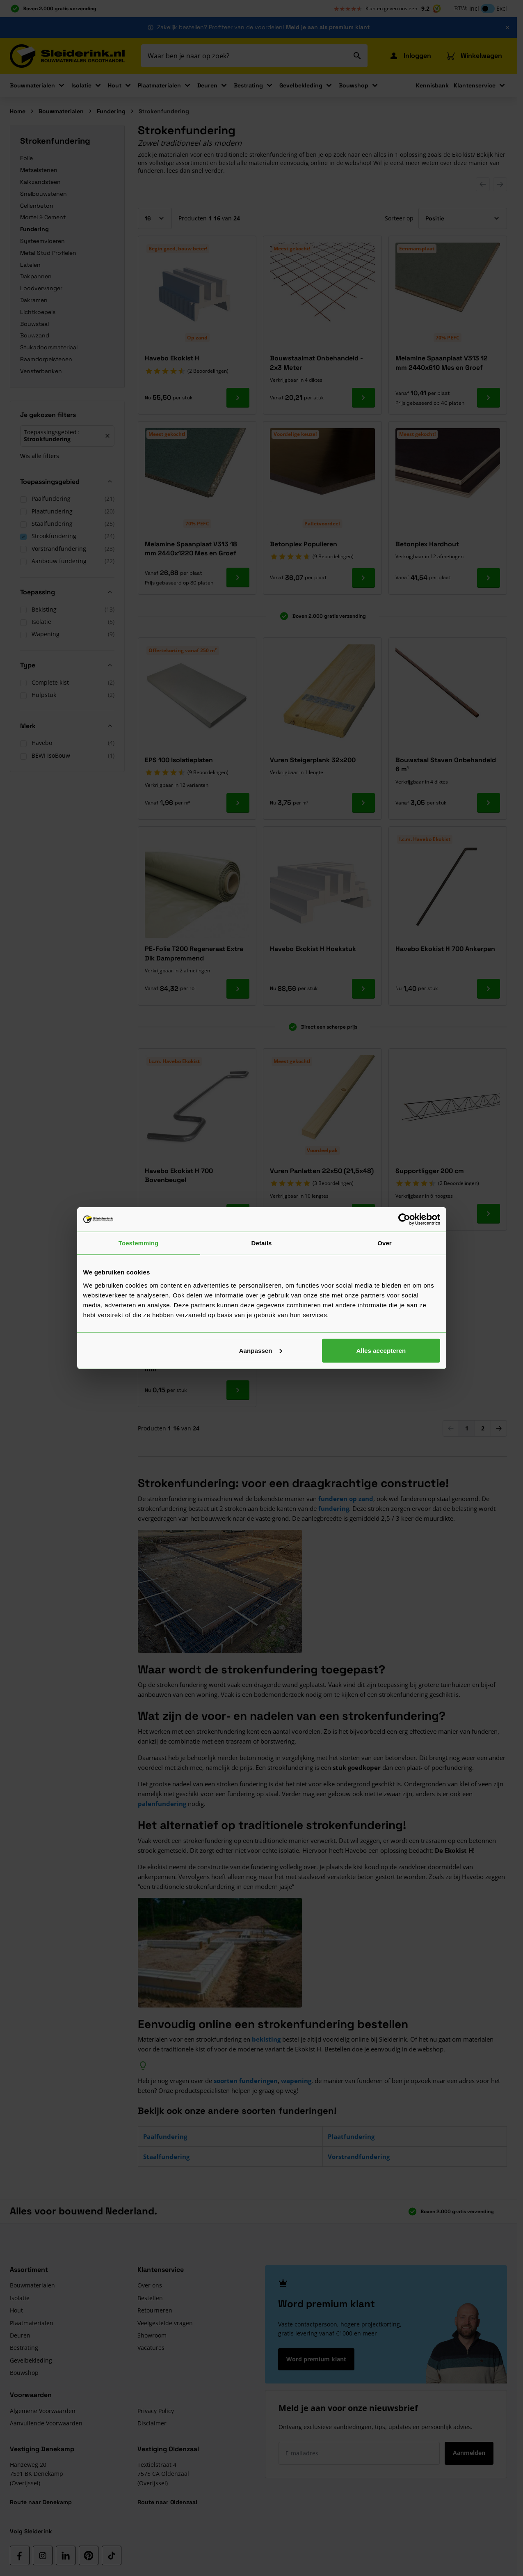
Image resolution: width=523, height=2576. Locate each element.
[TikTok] (111, 2555)
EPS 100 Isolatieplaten (179, 760)
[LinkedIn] (65, 2555)
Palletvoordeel (322, 523)
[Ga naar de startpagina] (67, 56)
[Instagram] (43, 2555)
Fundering (111, 111)
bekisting (266, 2039)
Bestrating (248, 85)
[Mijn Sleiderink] (410, 56)
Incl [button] (474, 8)
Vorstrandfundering (359, 2156)
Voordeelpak (322, 1150)
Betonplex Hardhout (427, 544)
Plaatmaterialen (159, 85)
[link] (451, 1428)
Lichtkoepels (37, 312)
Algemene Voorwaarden (42, 2411)
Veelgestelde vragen (165, 2323)
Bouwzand (34, 335)
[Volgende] (499, 1428)
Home (17, 111)
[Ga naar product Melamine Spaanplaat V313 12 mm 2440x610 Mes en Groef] (488, 398)
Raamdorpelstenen (46, 359)
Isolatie (81, 85)
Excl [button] (501, 8)
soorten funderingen (246, 2080)
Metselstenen (38, 170)
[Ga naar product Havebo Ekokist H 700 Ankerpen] (488, 989)
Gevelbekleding (300, 85)
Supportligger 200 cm (429, 1171)
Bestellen (150, 2298)
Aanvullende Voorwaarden (46, 2423)
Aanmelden (469, 2453)
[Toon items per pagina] (155, 218)
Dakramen (34, 300)
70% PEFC (447, 337)
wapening (296, 2080)
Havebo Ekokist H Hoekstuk (313, 948)
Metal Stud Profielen (48, 253)
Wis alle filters (39, 455)
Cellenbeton (36, 205)
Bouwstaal (34, 324)
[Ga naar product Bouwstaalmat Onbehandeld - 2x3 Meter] (363, 398)
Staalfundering (166, 2156)
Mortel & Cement (43, 217)
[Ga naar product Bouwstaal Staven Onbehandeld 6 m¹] (488, 803)
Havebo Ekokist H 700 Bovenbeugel (179, 1175)
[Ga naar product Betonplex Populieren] (363, 578)
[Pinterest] (88, 2555)
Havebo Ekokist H (172, 358)
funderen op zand (345, 1498)
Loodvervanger (41, 288)
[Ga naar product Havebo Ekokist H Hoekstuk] (363, 989)
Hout (114, 85)
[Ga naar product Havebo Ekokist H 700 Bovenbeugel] (237, 1214)
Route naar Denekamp (41, 2502)
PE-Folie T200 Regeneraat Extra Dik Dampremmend (194, 953)
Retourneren (154, 2310)
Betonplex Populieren (303, 544)
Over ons (149, 2285)
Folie (26, 158)
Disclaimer (152, 2423)
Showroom (152, 2335)
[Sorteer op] (462, 218)
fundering (333, 1508)
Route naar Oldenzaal (167, 2502)
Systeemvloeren (42, 241)
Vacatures (150, 2347)
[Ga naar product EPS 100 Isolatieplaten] (237, 803)
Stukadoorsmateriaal (49, 347)
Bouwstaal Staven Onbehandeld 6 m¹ (445, 764)
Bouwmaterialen (32, 85)
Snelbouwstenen (43, 193)
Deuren (207, 85)
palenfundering (162, 1803)
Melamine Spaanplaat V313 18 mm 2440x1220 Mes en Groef (191, 548)
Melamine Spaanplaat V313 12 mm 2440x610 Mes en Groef (441, 362)
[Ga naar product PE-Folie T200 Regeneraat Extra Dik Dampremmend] (237, 989)
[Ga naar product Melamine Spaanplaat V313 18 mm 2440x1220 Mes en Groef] (237, 577)
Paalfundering (165, 2136)
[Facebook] (20, 2555)
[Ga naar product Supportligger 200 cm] (488, 1214)
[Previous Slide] (483, 184)
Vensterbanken (41, 371)
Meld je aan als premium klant (328, 27)
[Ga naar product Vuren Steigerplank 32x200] (363, 803)
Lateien (30, 264)
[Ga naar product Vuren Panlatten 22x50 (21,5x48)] (363, 1214)
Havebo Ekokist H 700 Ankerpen (445, 948)
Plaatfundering (351, 2136)
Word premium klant (316, 2359)
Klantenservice (475, 85)
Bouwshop (353, 85)
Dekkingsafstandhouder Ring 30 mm (195, 1364)
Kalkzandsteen (40, 182)
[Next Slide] (500, 184)
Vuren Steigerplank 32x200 (313, 760)
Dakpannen (36, 276)
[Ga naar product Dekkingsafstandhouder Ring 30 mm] (237, 1390)
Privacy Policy (155, 2411)
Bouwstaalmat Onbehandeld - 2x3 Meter (316, 362)
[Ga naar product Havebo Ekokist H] (237, 398)
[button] (67, 417)
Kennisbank (432, 85)
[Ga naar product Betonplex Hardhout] (488, 578)
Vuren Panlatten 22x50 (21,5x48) (322, 1171)
